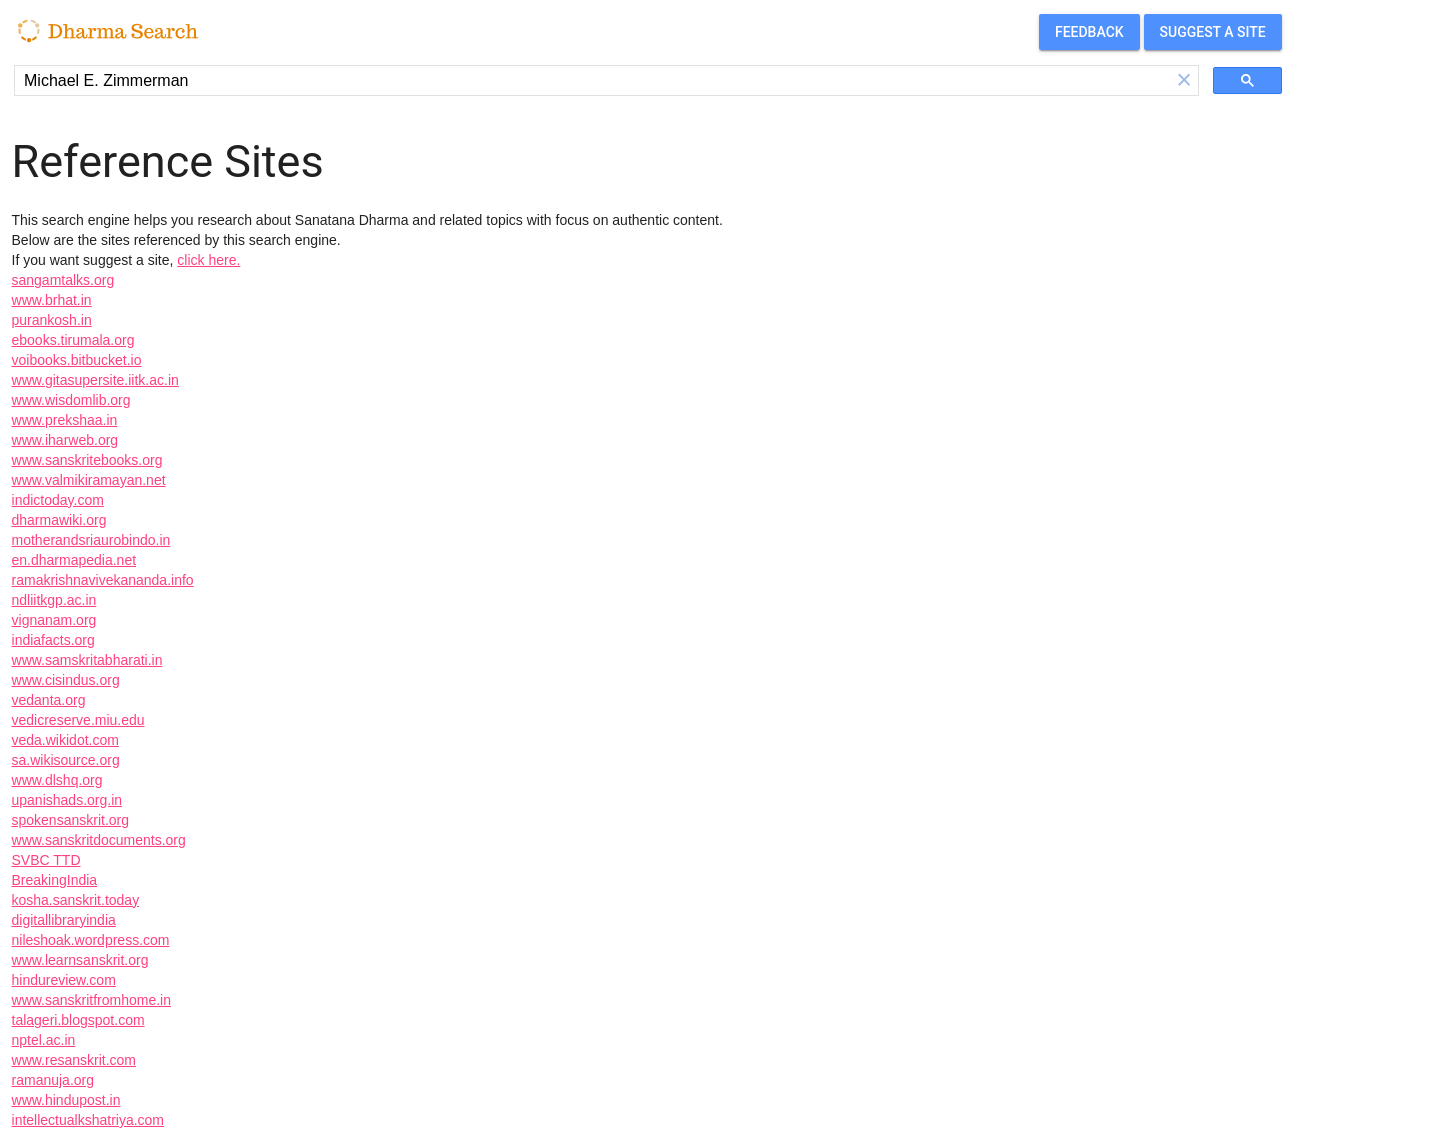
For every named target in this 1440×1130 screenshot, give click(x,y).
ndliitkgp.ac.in (54, 600)
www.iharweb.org (65, 440)
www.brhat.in (52, 300)
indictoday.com (58, 500)
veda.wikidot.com (65, 740)
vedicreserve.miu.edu (78, 720)
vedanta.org (49, 700)
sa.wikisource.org (66, 760)
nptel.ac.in (44, 1040)
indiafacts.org (53, 640)
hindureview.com (64, 980)
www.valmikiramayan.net (89, 480)
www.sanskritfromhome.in (92, 1000)
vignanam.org (54, 620)
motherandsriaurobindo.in (91, 540)
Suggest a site (1213, 32)
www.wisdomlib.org (71, 400)
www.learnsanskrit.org (80, 960)
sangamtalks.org (63, 280)
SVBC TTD (46, 860)
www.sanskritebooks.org (87, 460)
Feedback (1089, 32)
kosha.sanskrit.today (76, 900)
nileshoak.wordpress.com (91, 940)
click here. (208, 260)
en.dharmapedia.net (74, 560)
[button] (1184, 80)
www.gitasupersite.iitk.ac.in (95, 380)
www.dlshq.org (57, 780)
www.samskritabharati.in (87, 660)
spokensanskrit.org (71, 820)
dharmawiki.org (59, 520)
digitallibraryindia (64, 920)
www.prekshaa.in (65, 420)
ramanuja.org (53, 1080)
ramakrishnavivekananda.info (103, 580)
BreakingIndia (55, 880)
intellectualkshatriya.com (88, 1120)
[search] (592, 81)
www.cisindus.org (66, 680)
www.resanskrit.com (74, 1060)
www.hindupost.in (66, 1100)
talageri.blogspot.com (78, 1020)
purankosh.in (52, 320)
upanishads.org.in (67, 800)
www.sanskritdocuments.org (99, 840)
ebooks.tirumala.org (73, 340)
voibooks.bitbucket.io (77, 360)
